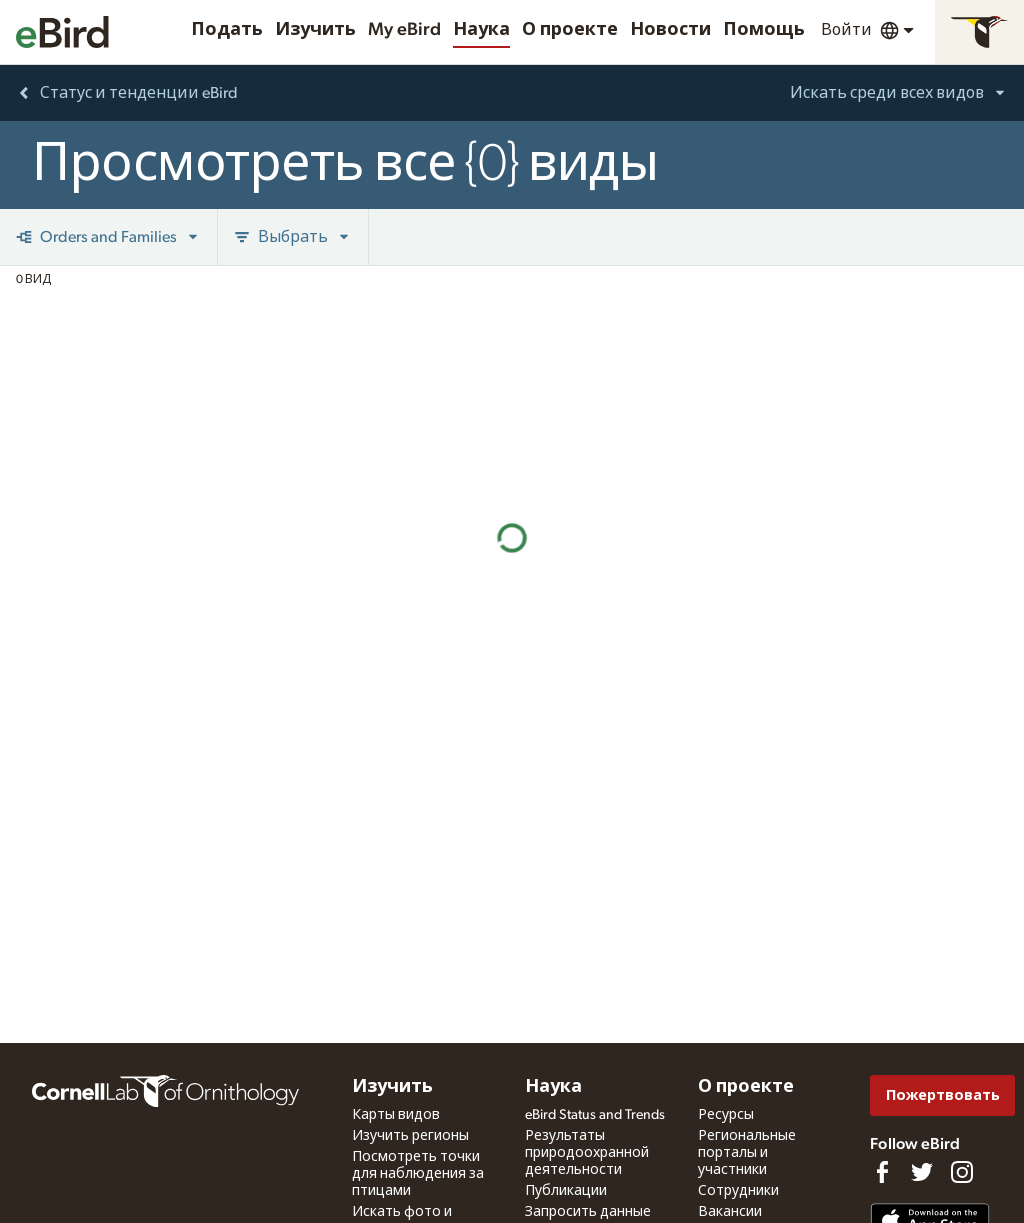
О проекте (570, 30)
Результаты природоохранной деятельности (587, 1153)
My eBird (404, 30)
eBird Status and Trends (595, 1115)
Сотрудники (738, 1191)
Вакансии (730, 1212)
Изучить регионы (410, 1136)
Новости (670, 30)
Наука (481, 30)
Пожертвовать (943, 1095)
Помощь (764, 30)
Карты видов (396, 1115)
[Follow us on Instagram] (962, 1172)
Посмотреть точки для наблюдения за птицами (418, 1174)
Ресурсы (726, 1115)
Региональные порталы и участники (747, 1153)
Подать (227, 30)
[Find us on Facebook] (882, 1172)
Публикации (566, 1191)
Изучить (315, 30)
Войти (846, 30)
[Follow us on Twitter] (922, 1172)
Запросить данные (588, 1212)
